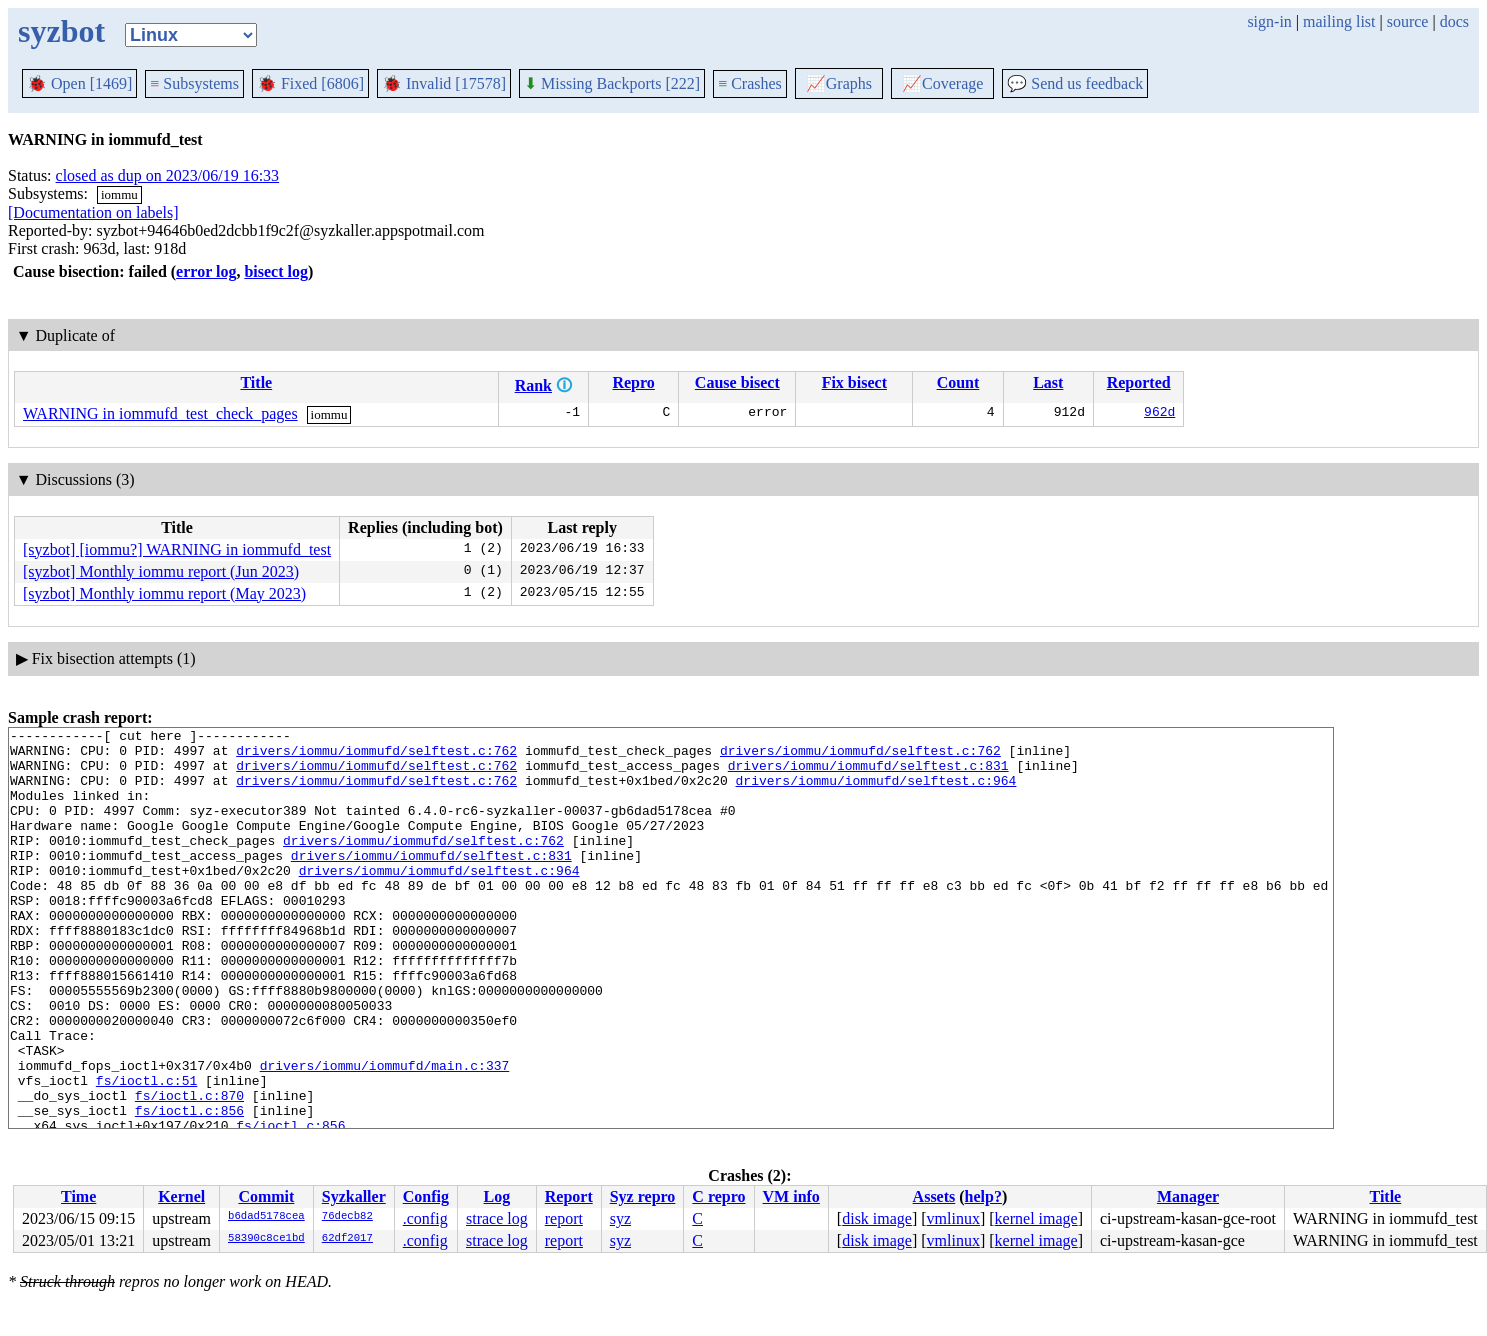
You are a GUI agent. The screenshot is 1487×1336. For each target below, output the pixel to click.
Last (1048, 382)
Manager (1188, 1196)
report (564, 1218)
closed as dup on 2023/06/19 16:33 (168, 175)
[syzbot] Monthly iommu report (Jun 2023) (161, 571)
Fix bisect (854, 382)
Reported (1139, 382)
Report (569, 1196)
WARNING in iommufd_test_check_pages (160, 413)
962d (1159, 414)
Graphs (839, 83)
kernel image (1036, 1218)
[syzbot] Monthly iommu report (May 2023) (164, 593)
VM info (791, 1196)
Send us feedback (1075, 83)
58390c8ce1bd (266, 1239)
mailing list (1339, 21)
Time (78, 1196)
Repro (633, 382)
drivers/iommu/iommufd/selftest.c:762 (376, 756)
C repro (718, 1196)
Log (497, 1196)
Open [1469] (79, 83)
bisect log (276, 271)
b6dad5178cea (266, 1217)
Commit (266, 1196)
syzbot (61, 31)
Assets (934, 1196)
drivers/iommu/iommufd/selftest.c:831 (868, 774)
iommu (119, 194)
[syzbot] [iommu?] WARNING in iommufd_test (177, 549)
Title (256, 382)
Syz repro (643, 1196)
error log (206, 271)
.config (425, 1218)
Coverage (942, 83)
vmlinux (953, 1218)
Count (958, 382)
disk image (877, 1218)
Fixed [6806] (310, 83)
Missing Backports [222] (612, 83)
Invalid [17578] (444, 83)
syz (620, 1218)
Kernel (181, 1196)
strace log (497, 1218)
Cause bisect (737, 382)
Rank (533, 385)
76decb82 (347, 1217)
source (1408, 21)
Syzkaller (354, 1196)
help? (983, 1196)
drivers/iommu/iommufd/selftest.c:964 (875, 792)
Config (426, 1196)
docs (1454, 21)
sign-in (1269, 21)
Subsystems (194, 83)
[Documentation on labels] (93, 212)
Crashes (750, 83)
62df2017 (347, 1239)
